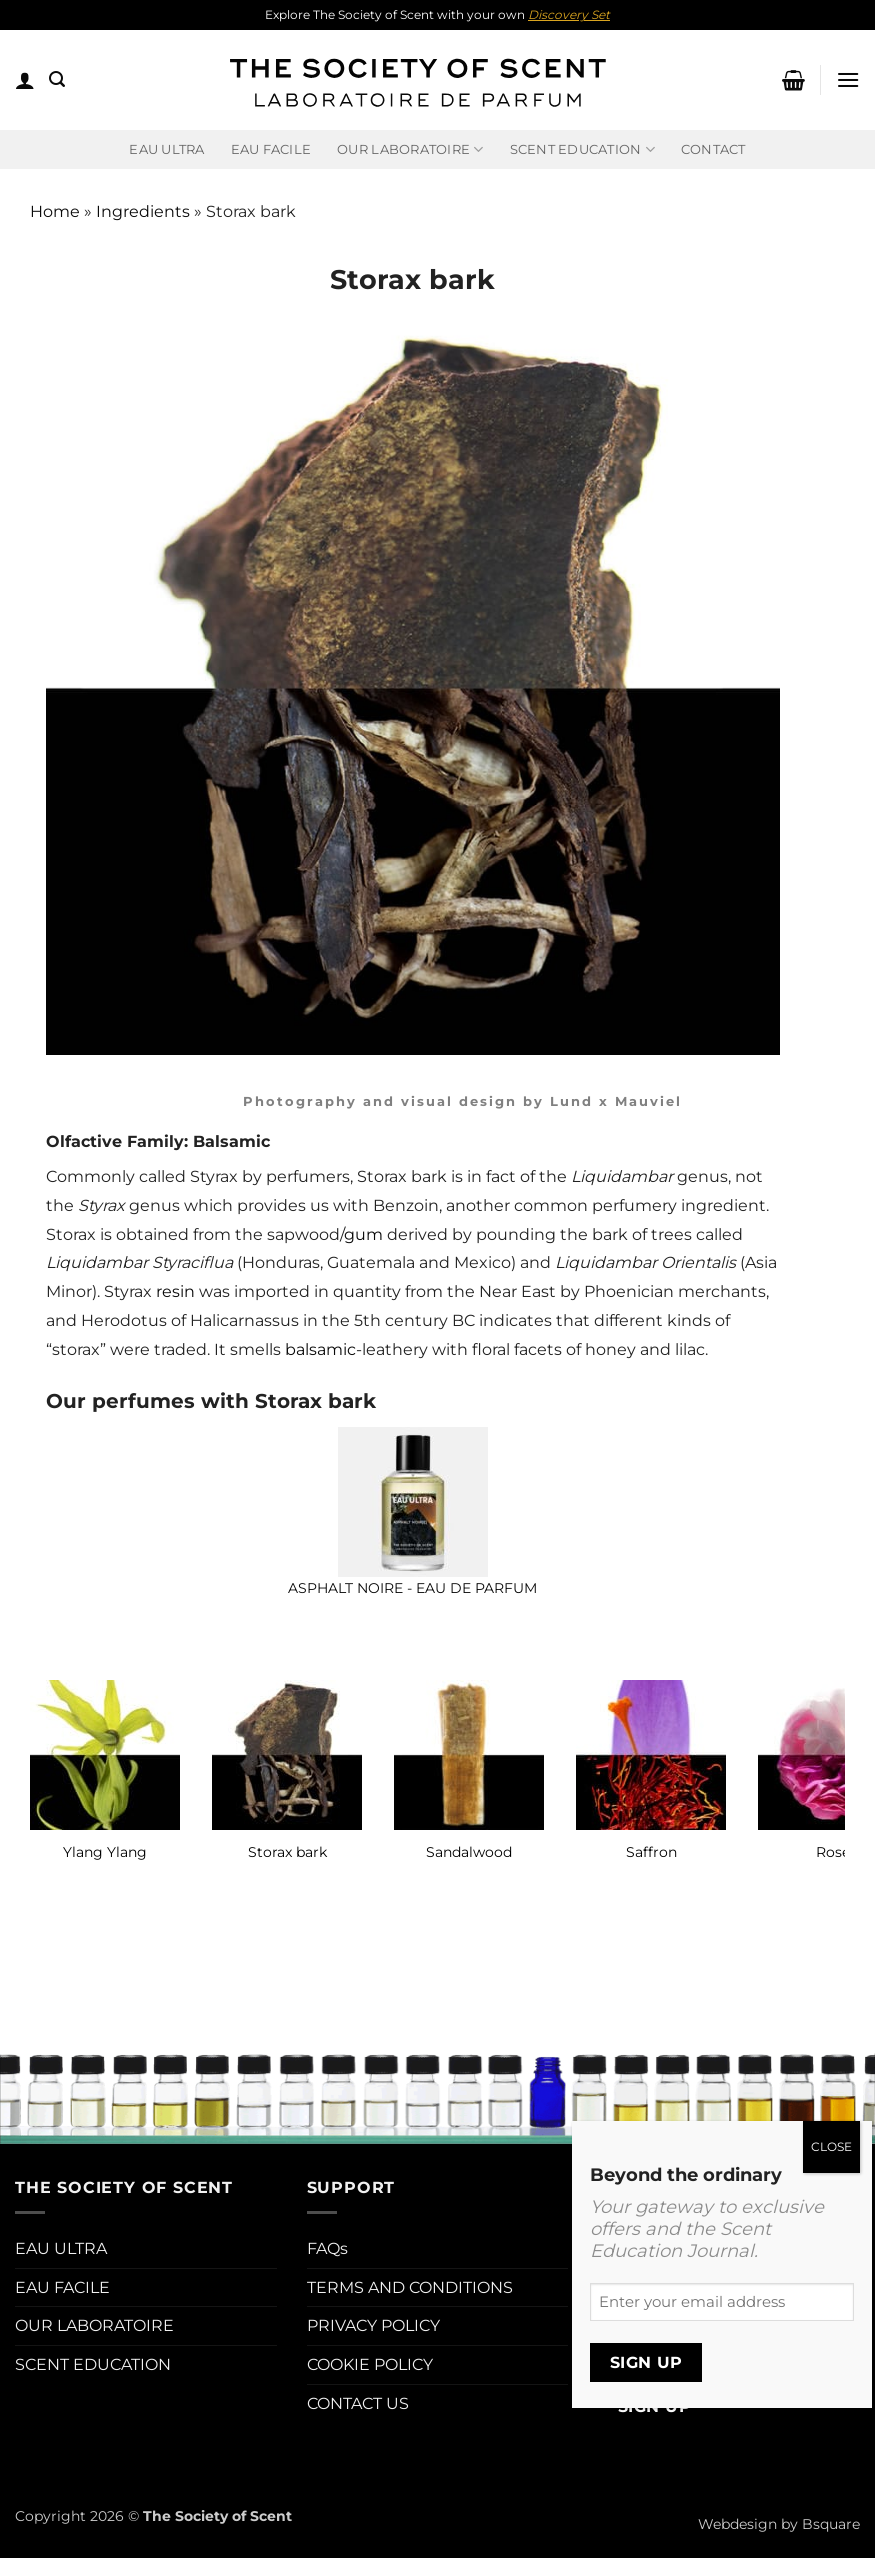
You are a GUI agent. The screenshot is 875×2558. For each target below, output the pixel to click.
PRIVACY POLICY (373, 2325)
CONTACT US (358, 2403)
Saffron (651, 1852)
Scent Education (582, 149)
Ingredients (143, 211)
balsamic (320, 1349)
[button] (25, 80)
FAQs (327, 2248)
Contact (713, 149)
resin (175, 1291)
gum (363, 1234)
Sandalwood (469, 1852)
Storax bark (287, 1852)
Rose (833, 1852)
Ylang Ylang (105, 1852)
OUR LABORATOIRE (94, 2325)
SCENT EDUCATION (93, 2364)
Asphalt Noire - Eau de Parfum (412, 1588)
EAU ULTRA (166, 149)
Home (55, 211)
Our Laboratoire (410, 149)
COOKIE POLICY (370, 2364)
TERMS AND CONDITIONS (410, 2287)
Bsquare (831, 2524)
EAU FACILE (271, 149)
